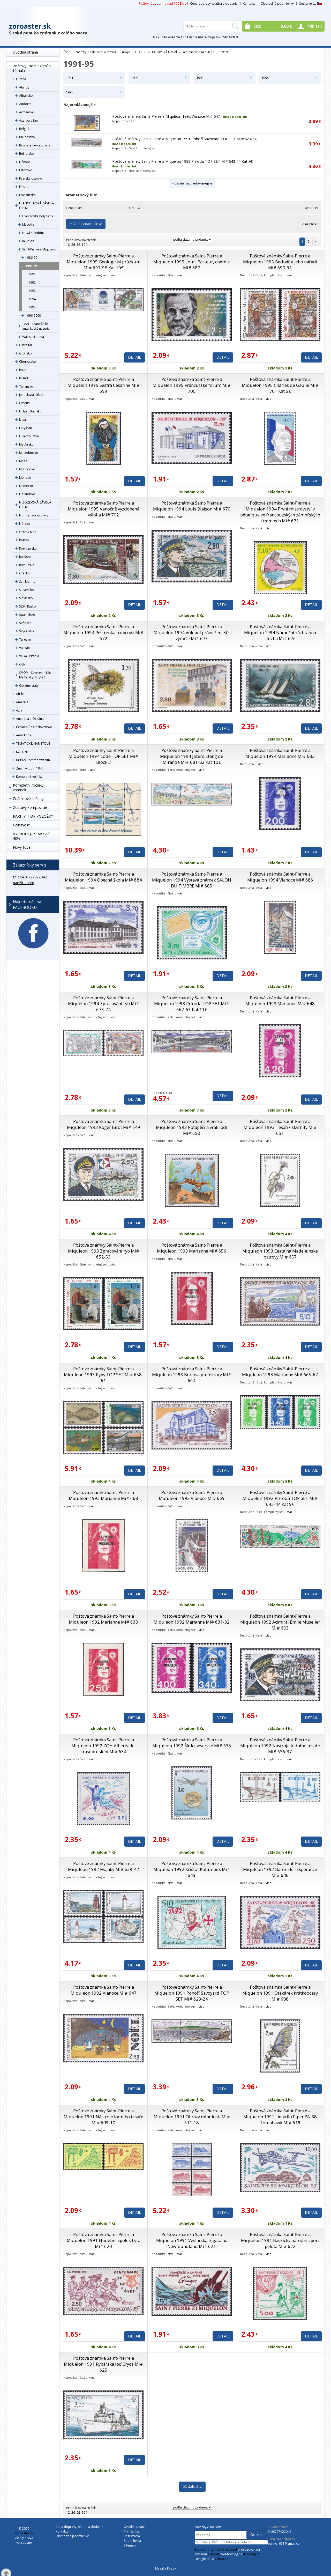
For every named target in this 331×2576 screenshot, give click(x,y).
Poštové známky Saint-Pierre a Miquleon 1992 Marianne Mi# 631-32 (192, 1619)
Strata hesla (132, 2540)
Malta (23, 461)
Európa (21, 79)
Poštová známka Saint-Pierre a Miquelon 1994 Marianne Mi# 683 (280, 753)
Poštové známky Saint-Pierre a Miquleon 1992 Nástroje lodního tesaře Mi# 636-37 (280, 1746)
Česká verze (310, 3)
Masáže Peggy (165, 2568)
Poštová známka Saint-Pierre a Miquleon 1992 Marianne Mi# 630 (103, 1619)
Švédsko (25, 623)
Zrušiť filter (310, 224)
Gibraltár (25, 345)
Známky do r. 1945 (29, 768)
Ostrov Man (27, 532)
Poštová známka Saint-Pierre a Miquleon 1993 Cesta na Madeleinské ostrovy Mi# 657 (280, 1251)
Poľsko (24, 540)
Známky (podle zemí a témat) (32, 68)
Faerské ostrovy (30, 178)
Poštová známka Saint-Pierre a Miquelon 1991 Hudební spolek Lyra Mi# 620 (103, 2240)
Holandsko (27, 494)
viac (113, 275)
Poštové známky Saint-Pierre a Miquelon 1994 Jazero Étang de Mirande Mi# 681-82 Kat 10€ (191, 756)
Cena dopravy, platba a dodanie (214, 3)
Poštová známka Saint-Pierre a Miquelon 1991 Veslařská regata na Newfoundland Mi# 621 (191, 2240)
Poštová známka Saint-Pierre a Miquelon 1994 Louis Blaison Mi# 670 (191, 506)
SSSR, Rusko (27, 606)
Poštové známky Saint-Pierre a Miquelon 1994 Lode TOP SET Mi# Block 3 (103, 756)
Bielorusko (27, 137)
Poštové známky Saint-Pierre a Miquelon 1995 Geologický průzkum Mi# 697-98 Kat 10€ (103, 262)
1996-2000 (33, 315)
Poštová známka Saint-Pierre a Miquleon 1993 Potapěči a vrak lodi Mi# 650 (191, 1127)
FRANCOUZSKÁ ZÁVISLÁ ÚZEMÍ (36, 205)
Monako (25, 477)
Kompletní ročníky (29, 776)
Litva (22, 419)
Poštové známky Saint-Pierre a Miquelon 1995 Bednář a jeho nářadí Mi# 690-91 (280, 262)
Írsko (22, 370)
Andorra (25, 104)
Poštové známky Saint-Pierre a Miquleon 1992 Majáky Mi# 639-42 (103, 1866)
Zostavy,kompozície (30, 807)
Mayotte (28, 224)
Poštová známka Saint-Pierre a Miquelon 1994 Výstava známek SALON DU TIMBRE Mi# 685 (191, 880)
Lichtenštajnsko (30, 411)
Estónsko (25, 170)
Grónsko (25, 353)
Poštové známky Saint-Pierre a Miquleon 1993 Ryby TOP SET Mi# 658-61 (103, 1374)
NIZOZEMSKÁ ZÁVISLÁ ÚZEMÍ (35, 504)
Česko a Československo (34, 727)
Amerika (22, 702)
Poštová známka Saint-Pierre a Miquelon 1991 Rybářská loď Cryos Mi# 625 (103, 2364)
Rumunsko (26, 565)
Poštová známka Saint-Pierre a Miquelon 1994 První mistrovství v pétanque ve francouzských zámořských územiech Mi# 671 (280, 512)
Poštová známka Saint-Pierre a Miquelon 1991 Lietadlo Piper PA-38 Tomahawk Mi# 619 (280, 2117)
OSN (22, 664)
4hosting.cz (251, 2554)
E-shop (200, 2549)
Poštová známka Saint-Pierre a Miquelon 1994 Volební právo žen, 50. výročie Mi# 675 (192, 632)
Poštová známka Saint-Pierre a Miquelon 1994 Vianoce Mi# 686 (280, 877)
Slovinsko (26, 598)
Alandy (24, 87)
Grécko (24, 573)
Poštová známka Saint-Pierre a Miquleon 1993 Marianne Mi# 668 (103, 1495)
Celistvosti (22, 825)
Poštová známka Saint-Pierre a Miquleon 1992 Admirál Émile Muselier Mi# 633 (280, 1622)
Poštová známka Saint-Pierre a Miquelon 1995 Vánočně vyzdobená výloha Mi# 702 (103, 509)
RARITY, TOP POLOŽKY (33, 816)
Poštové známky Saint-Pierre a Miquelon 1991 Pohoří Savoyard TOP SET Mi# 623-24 (184, 138)
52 (78, 244)
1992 (32, 282)
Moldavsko (27, 469)
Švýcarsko (26, 631)
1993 (32, 290)
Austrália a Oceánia (30, 718)
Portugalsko (28, 548)
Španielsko (27, 614)
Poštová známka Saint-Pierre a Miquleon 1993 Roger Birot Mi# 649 (103, 1124)
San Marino (27, 581)
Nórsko (24, 523)
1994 (32, 299)
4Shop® (214, 2554)
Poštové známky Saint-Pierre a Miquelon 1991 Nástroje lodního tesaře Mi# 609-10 (103, 2117)
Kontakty (249, 3)
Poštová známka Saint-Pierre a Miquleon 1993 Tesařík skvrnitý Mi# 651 (280, 1127)
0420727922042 (279, 2531)
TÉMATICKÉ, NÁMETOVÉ (33, 743)
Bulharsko (26, 153)
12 (68, 244)
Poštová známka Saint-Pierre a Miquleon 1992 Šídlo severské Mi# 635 (191, 1743)
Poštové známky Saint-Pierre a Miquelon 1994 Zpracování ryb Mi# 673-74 (103, 1003)
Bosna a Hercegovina (34, 145)
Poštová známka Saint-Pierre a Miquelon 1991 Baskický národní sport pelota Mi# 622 (280, 2240)
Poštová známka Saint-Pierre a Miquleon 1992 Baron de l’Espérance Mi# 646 (280, 1869)
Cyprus (24, 403)
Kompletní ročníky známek (28, 787)
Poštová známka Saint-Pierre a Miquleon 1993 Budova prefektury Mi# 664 (191, 1374)
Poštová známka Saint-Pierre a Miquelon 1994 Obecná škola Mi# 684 (103, 877)
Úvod (66, 52)
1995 (32, 307)
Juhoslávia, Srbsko (32, 395)
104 (84, 244)
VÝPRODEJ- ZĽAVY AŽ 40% (31, 836)
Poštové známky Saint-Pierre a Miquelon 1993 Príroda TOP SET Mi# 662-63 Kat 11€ (191, 1003)
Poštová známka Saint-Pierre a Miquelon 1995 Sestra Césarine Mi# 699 (103, 385)
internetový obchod (222, 2549)
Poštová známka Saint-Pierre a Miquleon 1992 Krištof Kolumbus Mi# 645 (191, 1869)
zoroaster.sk (30, 26)
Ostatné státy (29, 685)
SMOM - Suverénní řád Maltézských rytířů (35, 674)
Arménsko (26, 112)
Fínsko (23, 186)
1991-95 (31, 266)
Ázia (19, 710)
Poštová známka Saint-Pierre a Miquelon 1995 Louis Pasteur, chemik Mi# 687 (191, 262)
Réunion (28, 241)
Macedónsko (28, 452)
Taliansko (26, 386)
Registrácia (132, 2536)
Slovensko (26, 590)
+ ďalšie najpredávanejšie (192, 183)
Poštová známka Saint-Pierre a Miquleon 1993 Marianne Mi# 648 (280, 1000)
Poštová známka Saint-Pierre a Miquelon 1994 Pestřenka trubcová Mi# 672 (103, 632)
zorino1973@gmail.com (285, 2543)
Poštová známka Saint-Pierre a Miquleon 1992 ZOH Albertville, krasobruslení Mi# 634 (103, 1746)
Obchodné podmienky (277, 3)
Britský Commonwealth (33, 760)
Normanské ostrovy (33, 515)
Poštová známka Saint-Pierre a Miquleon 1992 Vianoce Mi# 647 (166, 116)
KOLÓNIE (22, 752)
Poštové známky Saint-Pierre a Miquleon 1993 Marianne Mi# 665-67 (280, 1372)
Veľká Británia (29, 656)
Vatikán (24, 648)
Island (23, 378)
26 (73, 244)
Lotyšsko (25, 428)
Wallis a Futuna (33, 337)
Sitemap (130, 2545)
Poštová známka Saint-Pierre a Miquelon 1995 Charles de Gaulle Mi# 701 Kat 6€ (280, 385)
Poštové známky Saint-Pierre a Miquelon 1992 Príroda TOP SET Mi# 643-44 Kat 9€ (182, 161)
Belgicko (25, 129)
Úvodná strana (25, 52)
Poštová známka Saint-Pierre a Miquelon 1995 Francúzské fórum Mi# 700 (192, 385)
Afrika (20, 694)
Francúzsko (27, 195)
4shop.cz (221, 2559)
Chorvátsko (27, 361)
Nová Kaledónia (34, 233)
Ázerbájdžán (28, 120)
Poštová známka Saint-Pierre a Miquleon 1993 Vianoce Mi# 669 (192, 1495)
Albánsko (26, 95)
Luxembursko (29, 436)
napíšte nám (23, 882)
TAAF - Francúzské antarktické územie (36, 326)
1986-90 (31, 257)
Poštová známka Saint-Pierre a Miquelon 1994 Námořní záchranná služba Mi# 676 (280, 632)
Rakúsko (25, 556)
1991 (32, 274)
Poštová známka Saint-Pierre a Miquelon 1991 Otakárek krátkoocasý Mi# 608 (280, 1993)
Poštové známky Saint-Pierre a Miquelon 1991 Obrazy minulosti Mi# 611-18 (192, 2117)
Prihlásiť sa (132, 2531)
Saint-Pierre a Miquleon (39, 249)
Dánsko (24, 162)
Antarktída (23, 735)
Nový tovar (22, 847)
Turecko (25, 639)
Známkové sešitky (28, 798)
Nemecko (26, 486)
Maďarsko (26, 444)
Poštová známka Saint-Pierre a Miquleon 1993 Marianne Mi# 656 (191, 1248)
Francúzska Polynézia (37, 216)
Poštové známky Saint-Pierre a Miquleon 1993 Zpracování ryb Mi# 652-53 (103, 1251)
